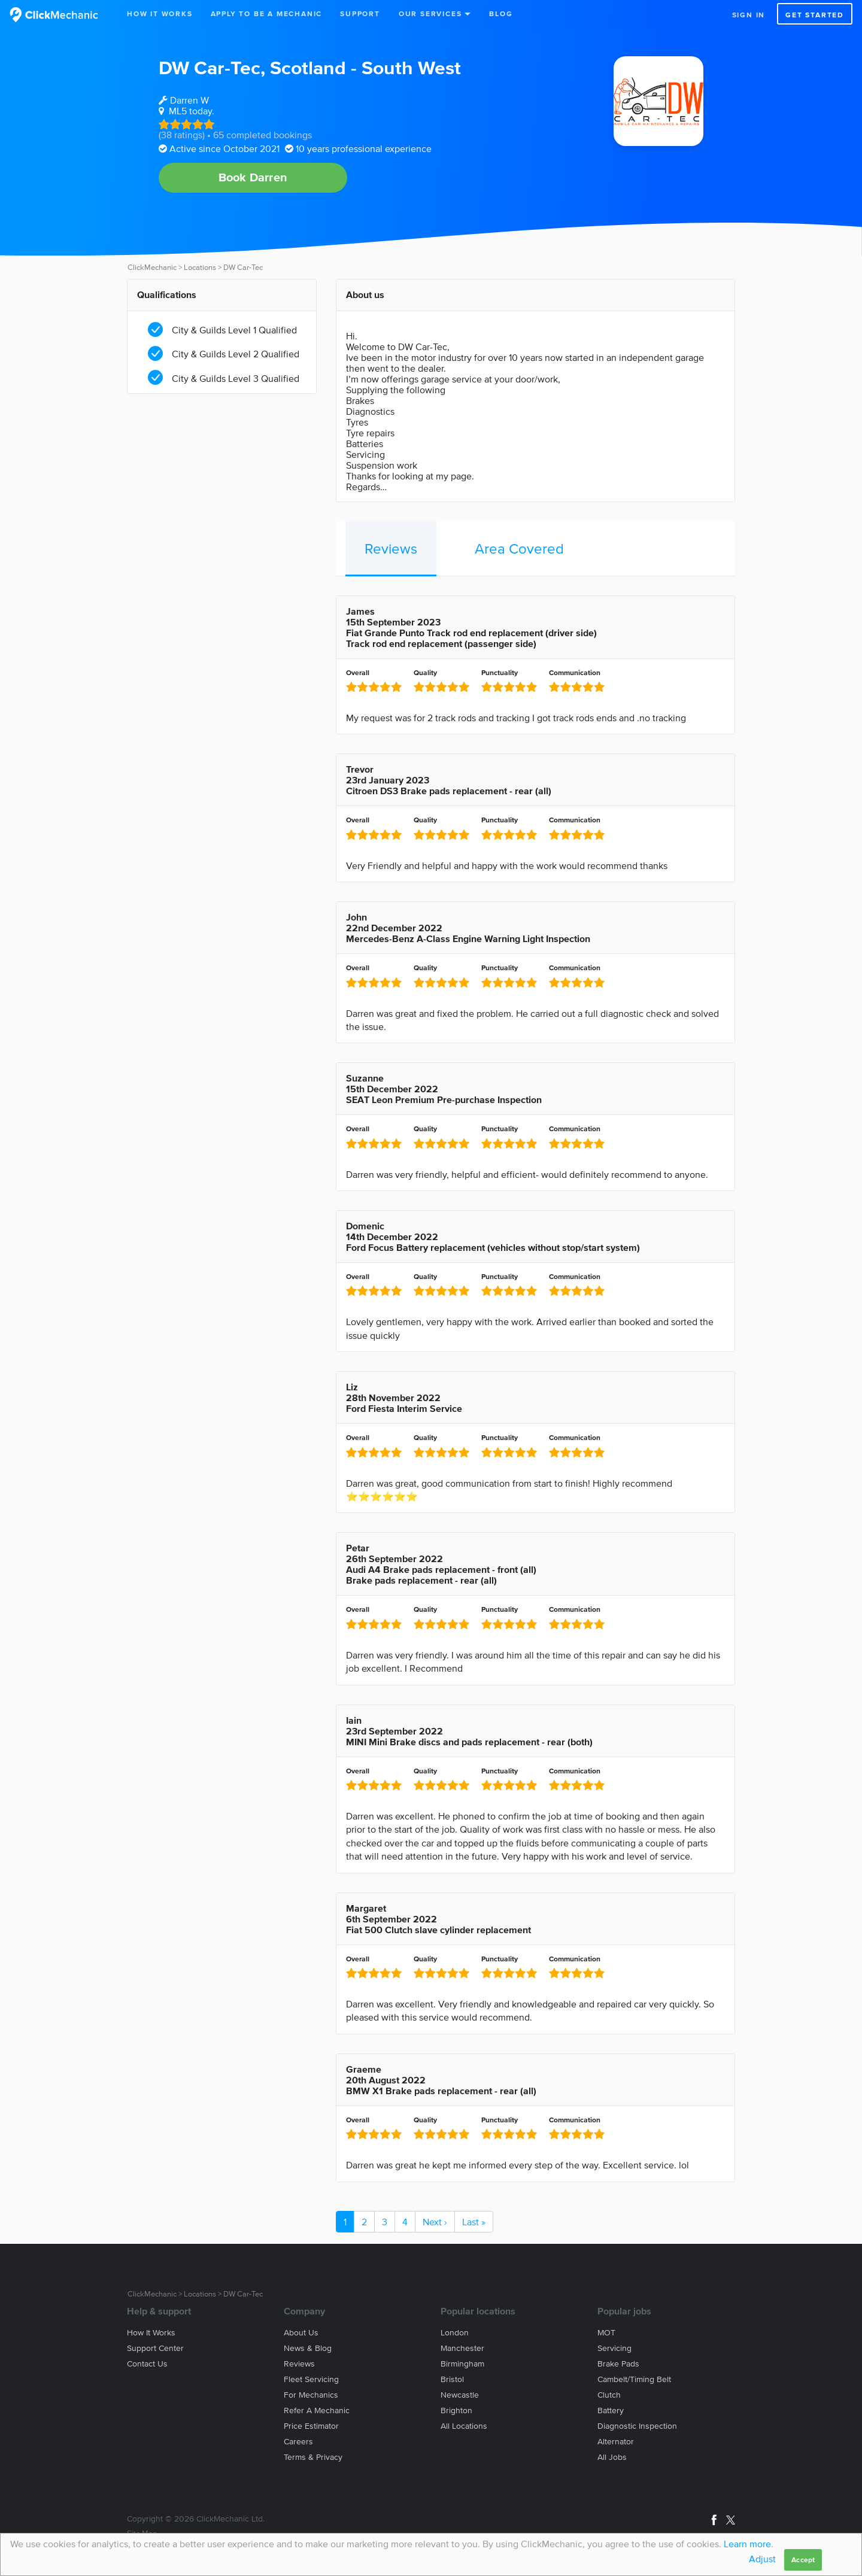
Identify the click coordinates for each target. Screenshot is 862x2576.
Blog (500, 13)
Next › (435, 2221)
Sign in (749, 15)
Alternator (615, 2441)
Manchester (462, 2348)
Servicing (614, 2348)
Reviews (391, 548)
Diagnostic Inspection (637, 2426)
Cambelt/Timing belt (634, 2379)
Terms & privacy (313, 2457)
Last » (473, 2221)
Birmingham (462, 2363)
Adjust (762, 2558)
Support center (155, 2348)
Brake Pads (618, 2363)
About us (301, 2332)
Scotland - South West (365, 67)
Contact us (147, 2363)
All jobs (612, 2457)
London (455, 2332)
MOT (606, 2332)
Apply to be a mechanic (267, 13)
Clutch (609, 2394)
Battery (610, 2410)
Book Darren (252, 177)
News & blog (308, 2348)
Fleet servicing (311, 2379)
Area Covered (519, 548)
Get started (814, 15)
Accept (803, 2559)
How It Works (160, 13)
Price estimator (311, 2426)
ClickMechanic (152, 267)
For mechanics (311, 2394)
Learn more (747, 2543)
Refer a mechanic (317, 2410)
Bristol (452, 2379)
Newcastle (460, 2394)
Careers (298, 2441)
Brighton (456, 2410)
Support (360, 13)
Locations (200, 267)
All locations (464, 2426)
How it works (151, 2332)
